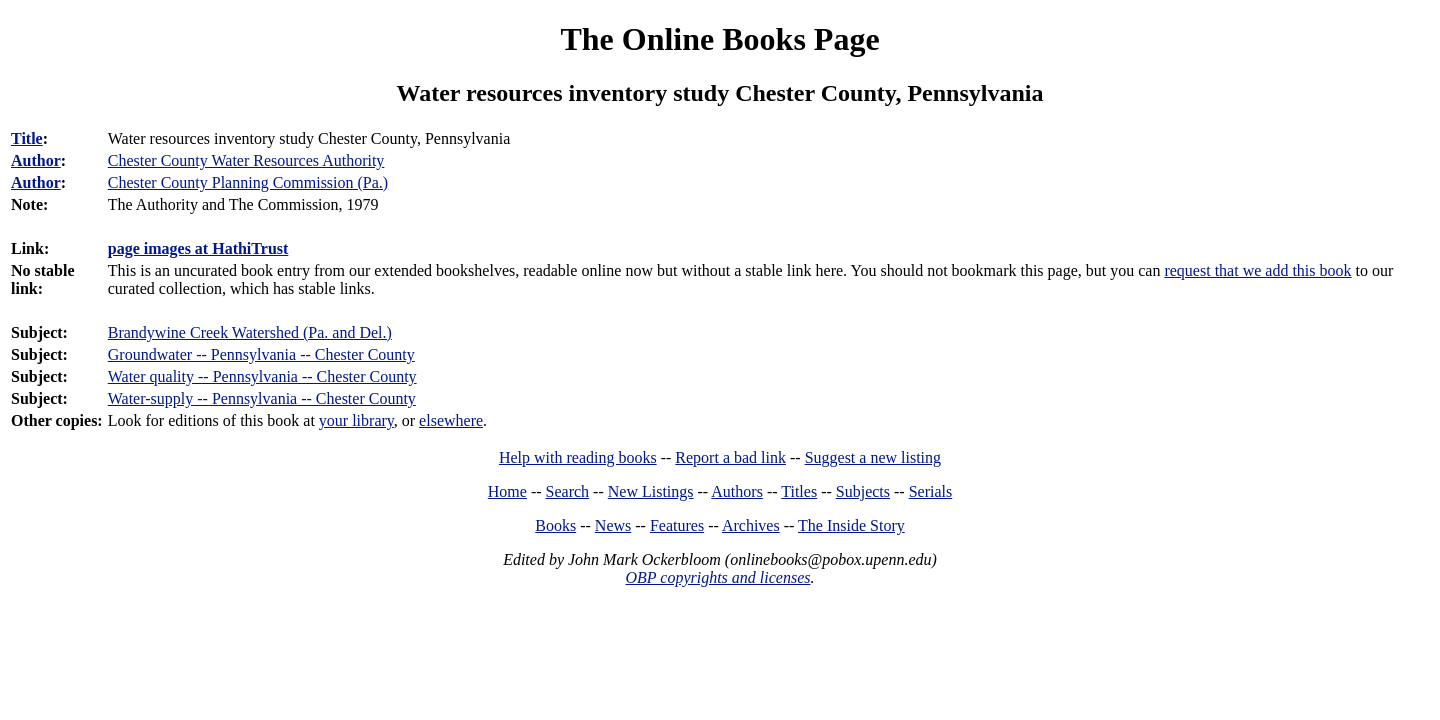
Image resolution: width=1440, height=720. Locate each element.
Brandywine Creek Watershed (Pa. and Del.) (250, 332)
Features (677, 525)
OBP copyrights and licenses (717, 577)
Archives (751, 525)
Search (568, 491)
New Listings (651, 491)
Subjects (863, 491)
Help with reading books (578, 457)
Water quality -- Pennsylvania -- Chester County (262, 376)
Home (507, 491)
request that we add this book (1257, 270)
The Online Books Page (719, 39)
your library (356, 420)
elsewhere (451, 420)
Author (36, 160)
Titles (799, 491)
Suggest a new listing (873, 457)
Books (555, 525)
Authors (737, 491)
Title (27, 138)
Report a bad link (730, 457)
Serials (931, 491)
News (613, 525)
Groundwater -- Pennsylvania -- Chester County (261, 354)
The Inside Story (851, 525)
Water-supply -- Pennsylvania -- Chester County (262, 398)
